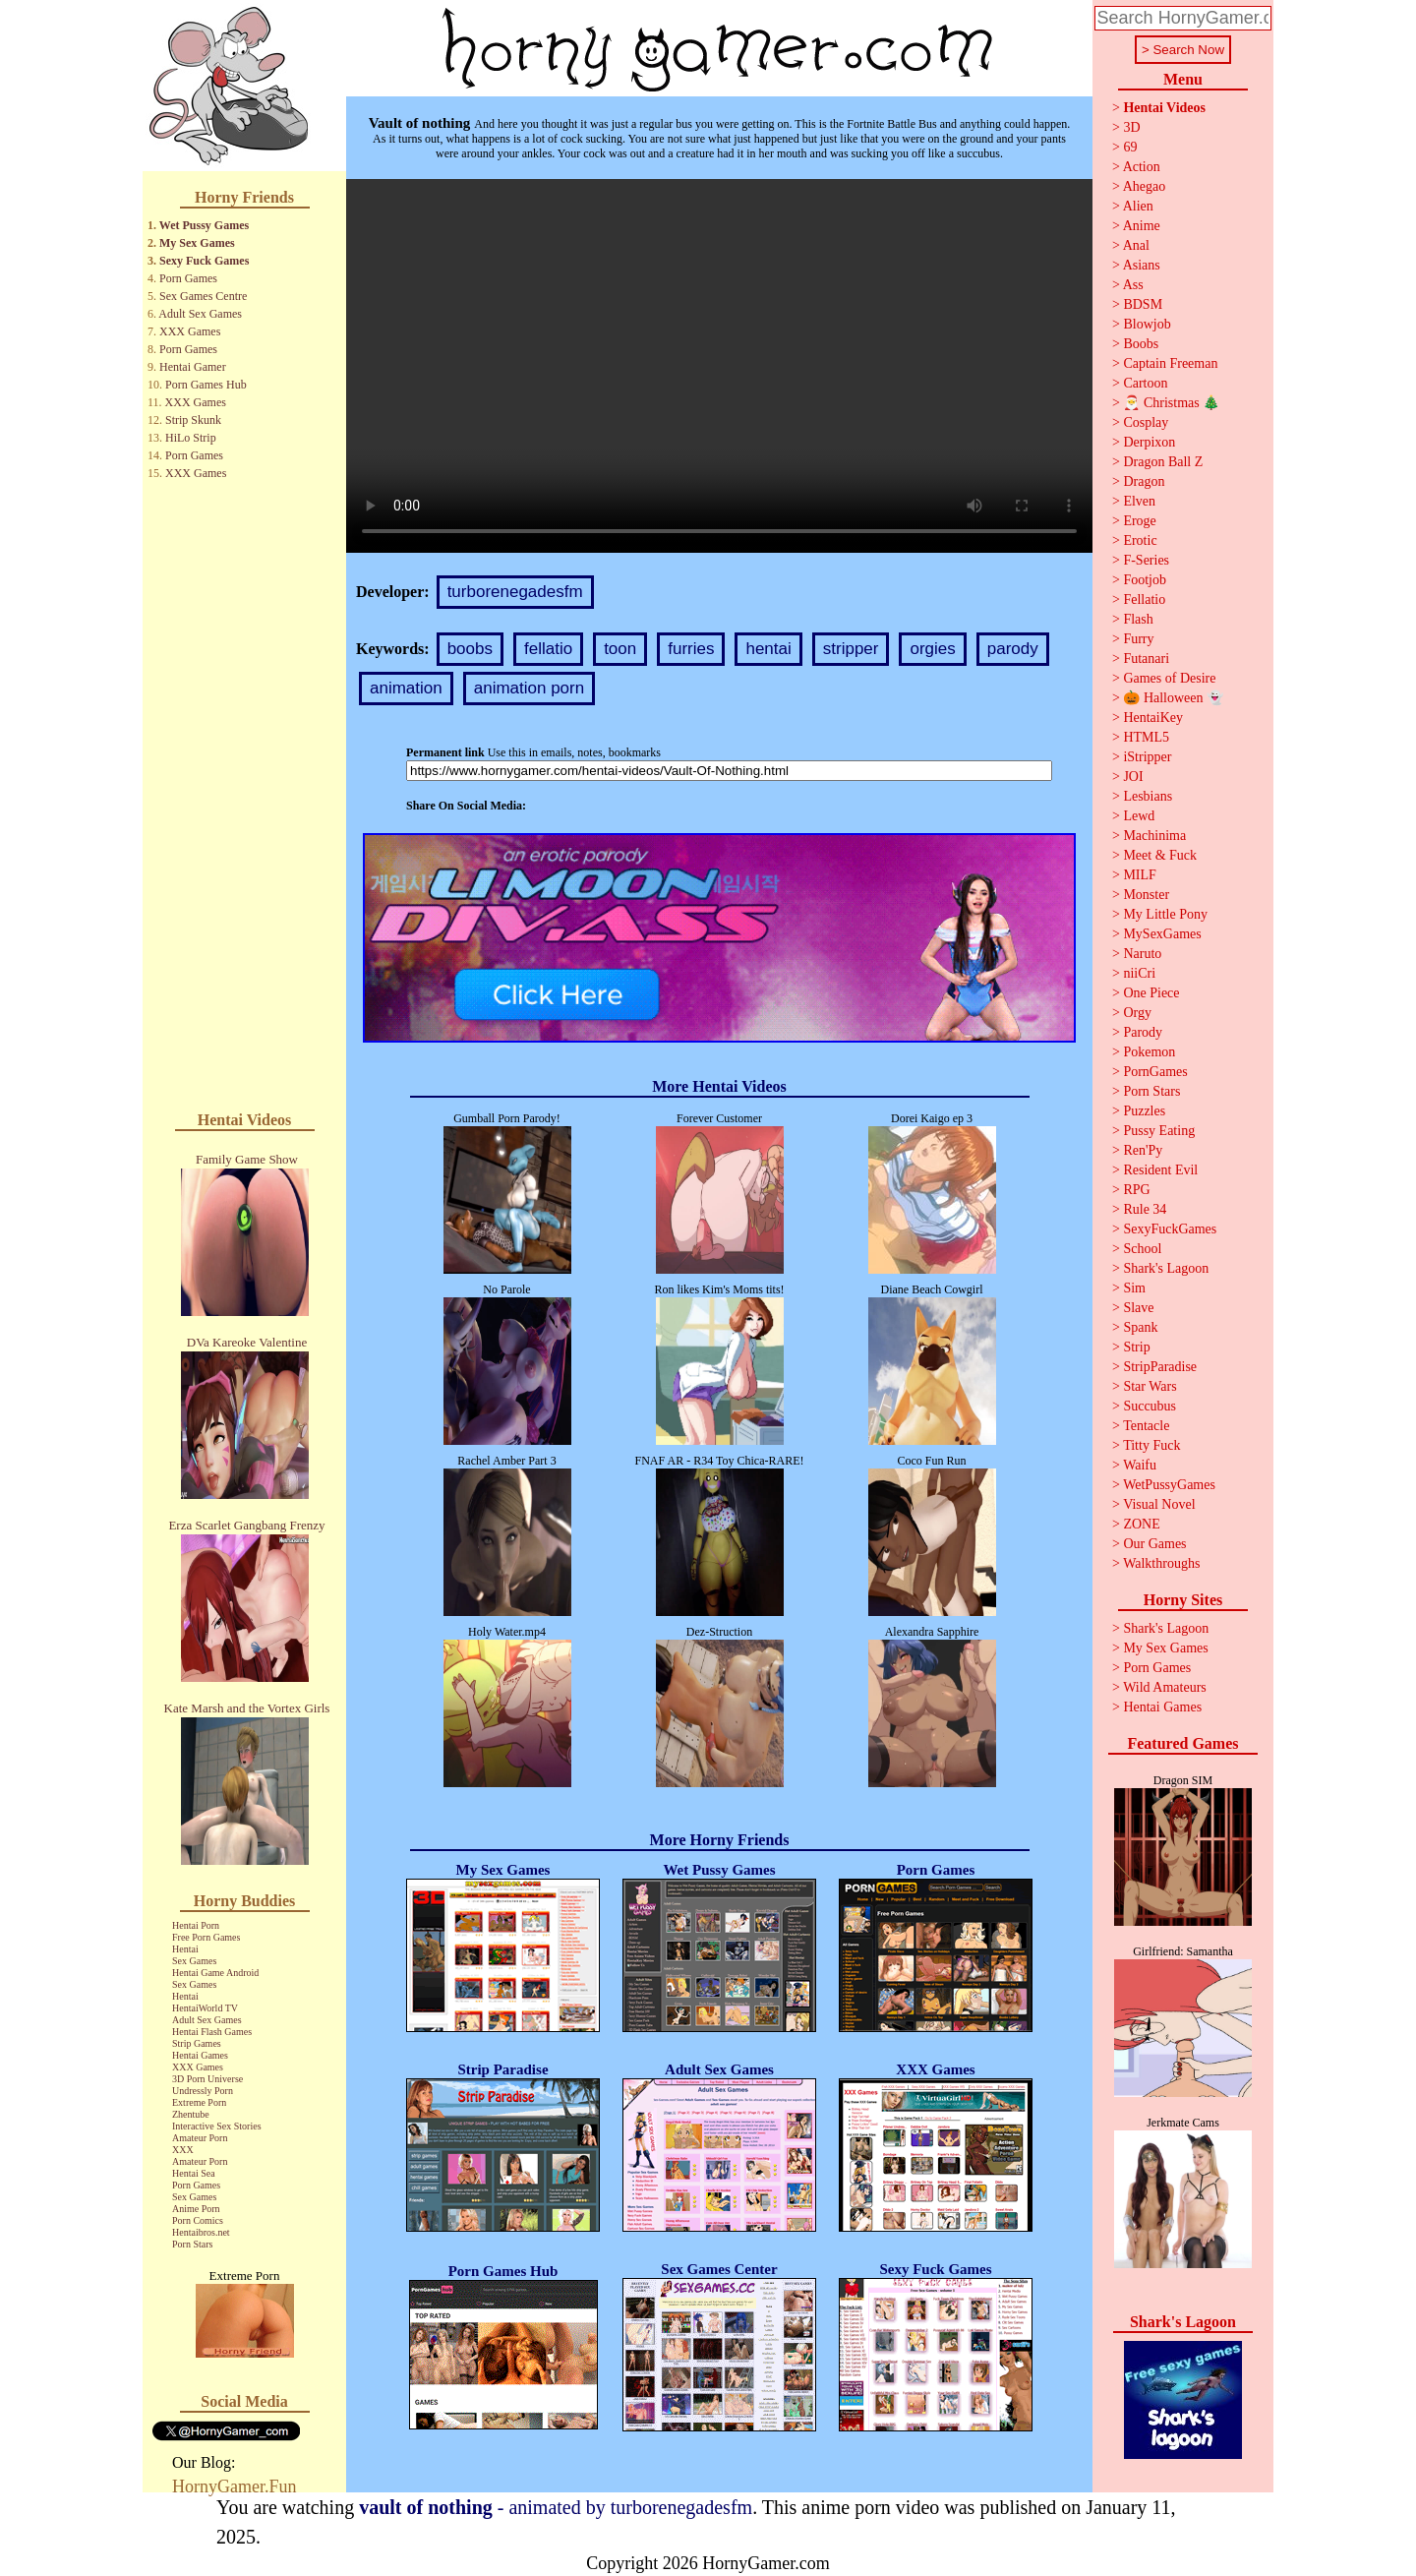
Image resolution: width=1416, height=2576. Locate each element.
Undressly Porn (202, 2090)
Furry (1138, 638)
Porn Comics (197, 2220)
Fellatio (1144, 599)
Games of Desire (1169, 678)
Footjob (1144, 579)
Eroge (1139, 520)
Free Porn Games (206, 1937)
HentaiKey (1153, 717)
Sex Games (194, 1960)
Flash (1137, 619)
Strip (1136, 1347)
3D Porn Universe (207, 2078)
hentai (768, 648)
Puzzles (1144, 1111)
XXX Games (189, 331)
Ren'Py (1142, 1150)
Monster (1146, 894)
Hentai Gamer (192, 367)
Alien (1138, 206)
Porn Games (188, 278)
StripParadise (1160, 1366)
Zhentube (190, 2114)
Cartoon (1145, 383)
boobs (470, 648)
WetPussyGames (1169, 1484)
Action (1141, 166)
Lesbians (1147, 796)
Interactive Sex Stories (217, 2126)
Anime (1141, 225)
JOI (1133, 776)
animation (406, 688)
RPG (1136, 1189)
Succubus (1149, 1406)
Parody (1142, 1032)
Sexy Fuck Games (204, 261)
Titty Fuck (1151, 1445)
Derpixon (1149, 442)
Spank (1140, 1327)
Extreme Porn (199, 2102)
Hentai (185, 1949)
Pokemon (1149, 1052)
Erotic (1139, 540)
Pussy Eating (1159, 1130)
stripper (851, 648)
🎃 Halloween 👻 (1173, 697)
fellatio (548, 648)
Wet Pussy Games (204, 225)
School (1142, 1248)
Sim (1134, 1288)
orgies (932, 648)
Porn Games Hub (206, 384)
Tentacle (1146, 1425)
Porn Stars (192, 2244)
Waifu (1139, 1465)
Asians (1141, 265)
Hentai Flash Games (212, 2031)
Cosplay (1145, 422)
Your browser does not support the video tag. (719, 366)
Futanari (1146, 658)
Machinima (1154, 835)
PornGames (1155, 1071)
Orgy (1137, 1012)
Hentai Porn (195, 1925)
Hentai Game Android (215, 1972)
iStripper (1147, 756)
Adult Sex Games (200, 314)
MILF (1139, 875)
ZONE (1141, 1524)
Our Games (1154, 1543)
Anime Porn (196, 2208)
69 (1130, 147)
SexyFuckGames (1169, 1229)
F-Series (1146, 560)
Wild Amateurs (1165, 1687)
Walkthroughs (1161, 1563)
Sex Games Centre (203, 296)
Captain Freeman (1170, 363)
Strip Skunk (193, 420)
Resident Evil (1160, 1170)
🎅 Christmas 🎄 (1171, 402)
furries (691, 648)
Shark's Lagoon (1166, 1268)
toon (620, 648)
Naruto (1142, 953)
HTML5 (1146, 737)
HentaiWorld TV (205, 2008)
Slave (1138, 1307)
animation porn (529, 688)
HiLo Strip (190, 438)
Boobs (1140, 343)
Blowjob (1146, 324)
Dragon (1143, 481)
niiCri (1139, 973)
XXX (183, 2149)
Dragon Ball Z (1163, 461)
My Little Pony (1165, 914)
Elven (1139, 501)
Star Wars (1149, 1386)
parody (1012, 648)
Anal (1136, 245)
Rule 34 (1144, 1209)
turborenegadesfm (515, 591)
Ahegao (1144, 186)
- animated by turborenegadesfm (555, 2507)
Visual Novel (1159, 1504)
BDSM (1142, 304)
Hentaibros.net (201, 2232)
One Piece (1151, 993)
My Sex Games (197, 243)
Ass (1133, 284)
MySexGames (1162, 934)
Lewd (1138, 816)
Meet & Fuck (1160, 855)
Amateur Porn (199, 2137)
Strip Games (196, 2043)
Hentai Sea (193, 2173)
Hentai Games (200, 2055)
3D (1131, 127)
